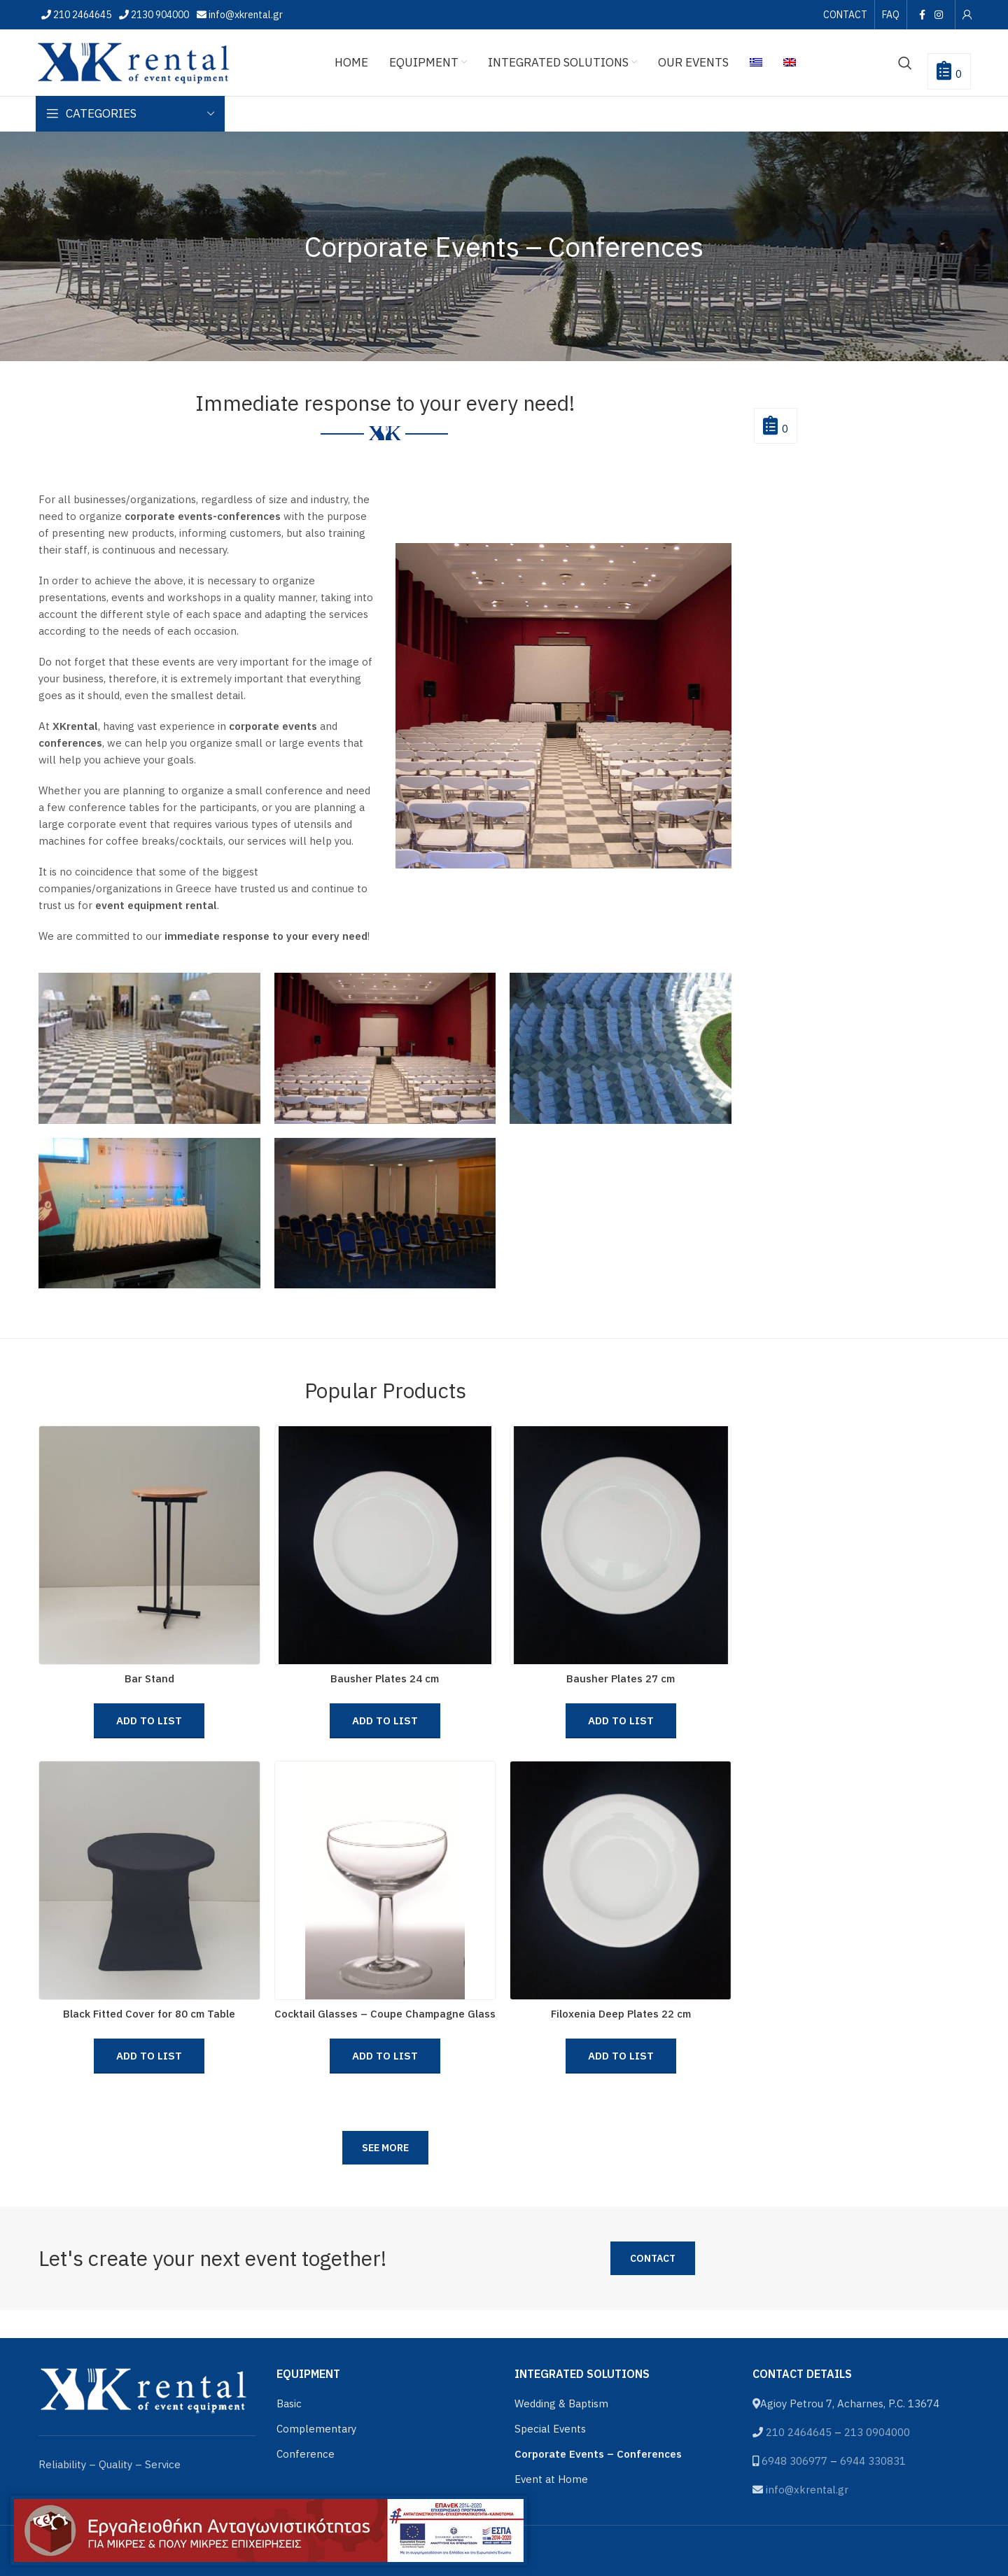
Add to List (149, 1720)
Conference (305, 2454)
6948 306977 (794, 2461)
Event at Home (551, 2479)
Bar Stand (149, 1678)
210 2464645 (81, 14)
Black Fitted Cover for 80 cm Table (149, 2013)
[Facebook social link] (922, 14)
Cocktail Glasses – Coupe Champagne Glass (385, 2013)
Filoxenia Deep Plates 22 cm (621, 2013)
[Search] (905, 63)
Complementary (316, 2428)
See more (385, 2147)
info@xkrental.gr (244, 14)
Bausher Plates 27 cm (620, 1678)
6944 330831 (873, 2461)
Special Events (550, 2428)
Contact (653, 2258)
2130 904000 (159, 14)
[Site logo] (134, 61)
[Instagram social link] (939, 14)
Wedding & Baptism (561, 2403)
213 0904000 (877, 2432)
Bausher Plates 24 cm (384, 1678)
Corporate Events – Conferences (598, 2454)
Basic (289, 2403)
